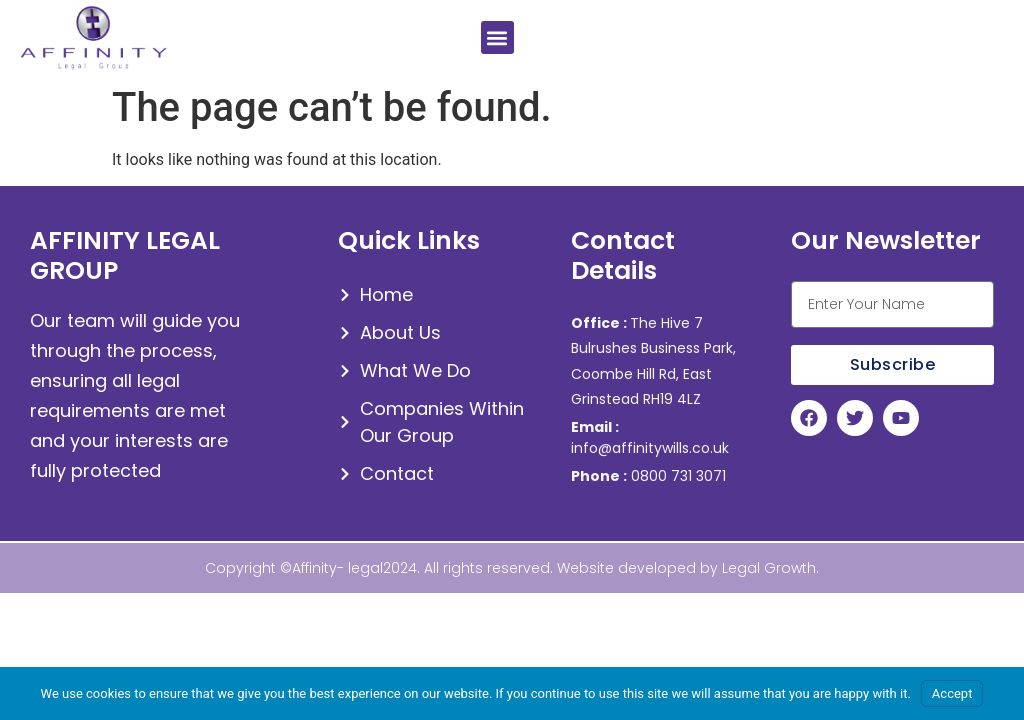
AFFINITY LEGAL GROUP (125, 255)
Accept (952, 693)
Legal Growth (769, 568)
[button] (497, 37)
